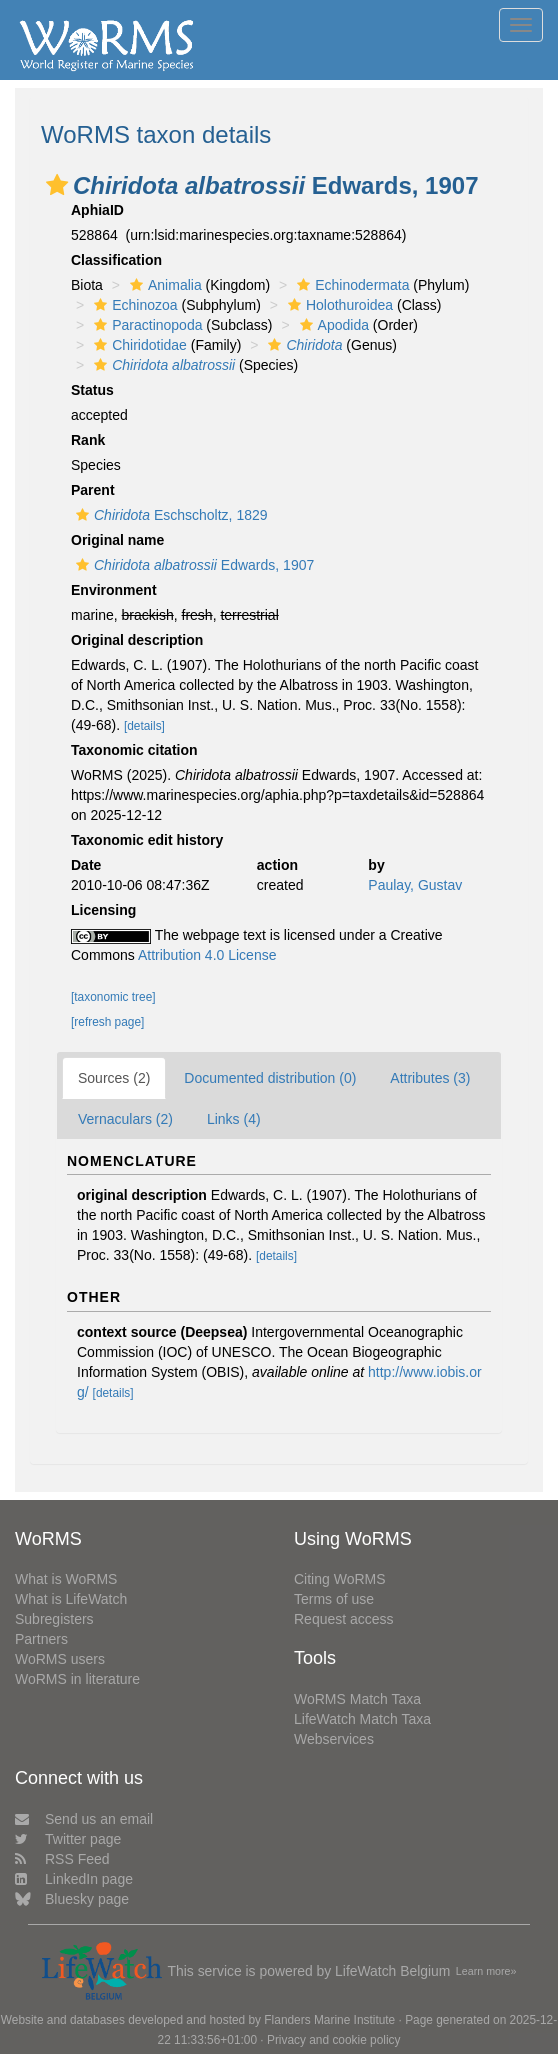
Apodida (332, 325)
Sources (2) (114, 1078)
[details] (144, 726)
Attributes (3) (430, 1078)
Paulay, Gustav (415, 885)
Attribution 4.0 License (207, 955)
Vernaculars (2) (125, 1119)
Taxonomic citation (134, 750)
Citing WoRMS (340, 1579)
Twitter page (68, 1839)
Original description (137, 640)
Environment (114, 590)
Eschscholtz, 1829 (169, 515)
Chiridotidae (138, 345)
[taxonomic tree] (113, 997)
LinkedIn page (74, 1879)
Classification (116, 260)
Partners (41, 1639)
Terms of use (334, 1599)
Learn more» (486, 1971)
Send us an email (84, 1819)
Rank (88, 440)
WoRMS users (60, 1659)
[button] (57, 185)
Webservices (334, 1739)
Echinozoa (133, 305)
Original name (117, 540)
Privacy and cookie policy (334, 2040)
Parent (93, 490)
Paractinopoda (145, 325)
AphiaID (97, 210)
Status (92, 390)
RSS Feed (62, 1859)
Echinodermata (350, 285)
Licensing (103, 910)
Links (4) (234, 1119)
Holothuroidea (338, 305)
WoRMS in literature (77, 1679)
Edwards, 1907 (192, 565)
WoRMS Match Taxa (357, 1699)
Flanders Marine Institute (329, 2020)
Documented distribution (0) (270, 1078)
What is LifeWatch (71, 1599)
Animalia (163, 285)
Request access (344, 1619)
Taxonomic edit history (147, 840)
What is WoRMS (66, 1579)
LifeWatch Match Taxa (362, 1719)
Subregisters (54, 1619)
